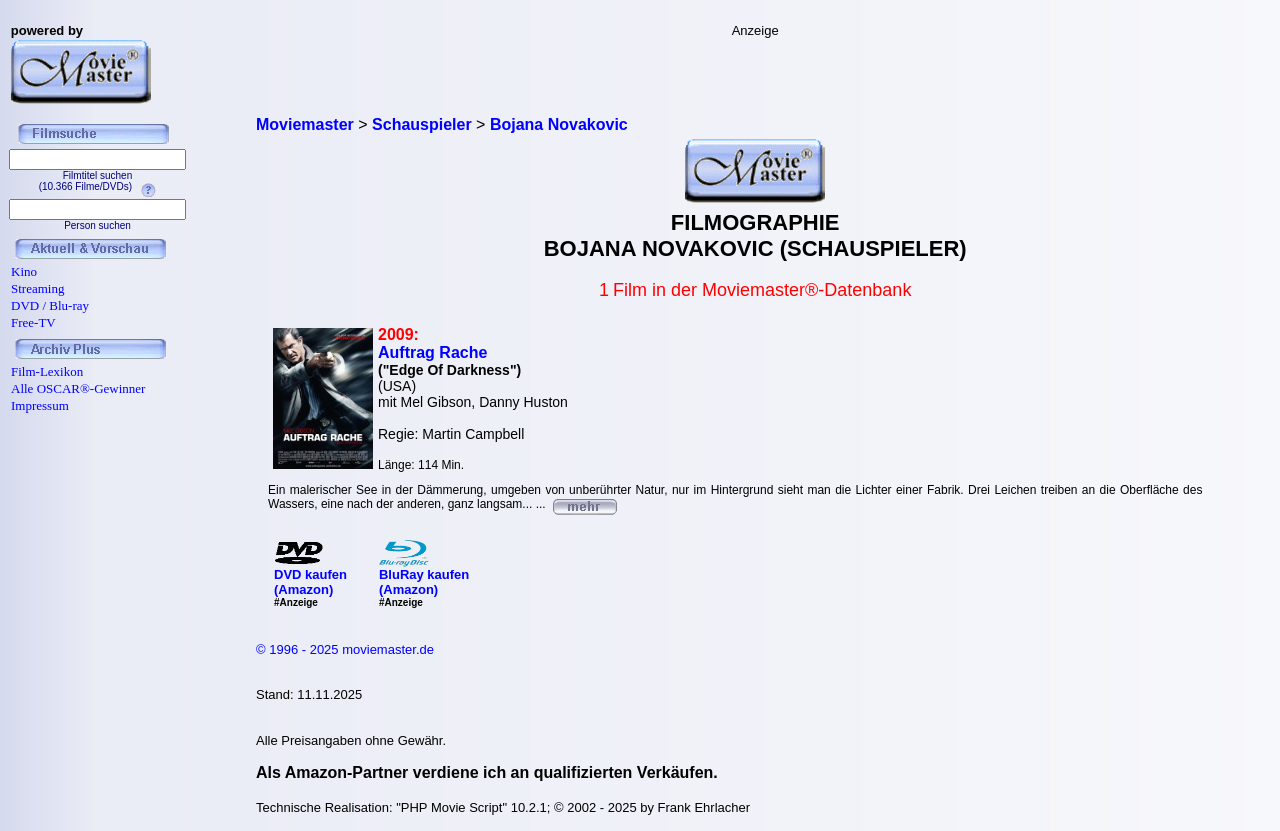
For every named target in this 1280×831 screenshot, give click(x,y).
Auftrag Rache (432, 352)
